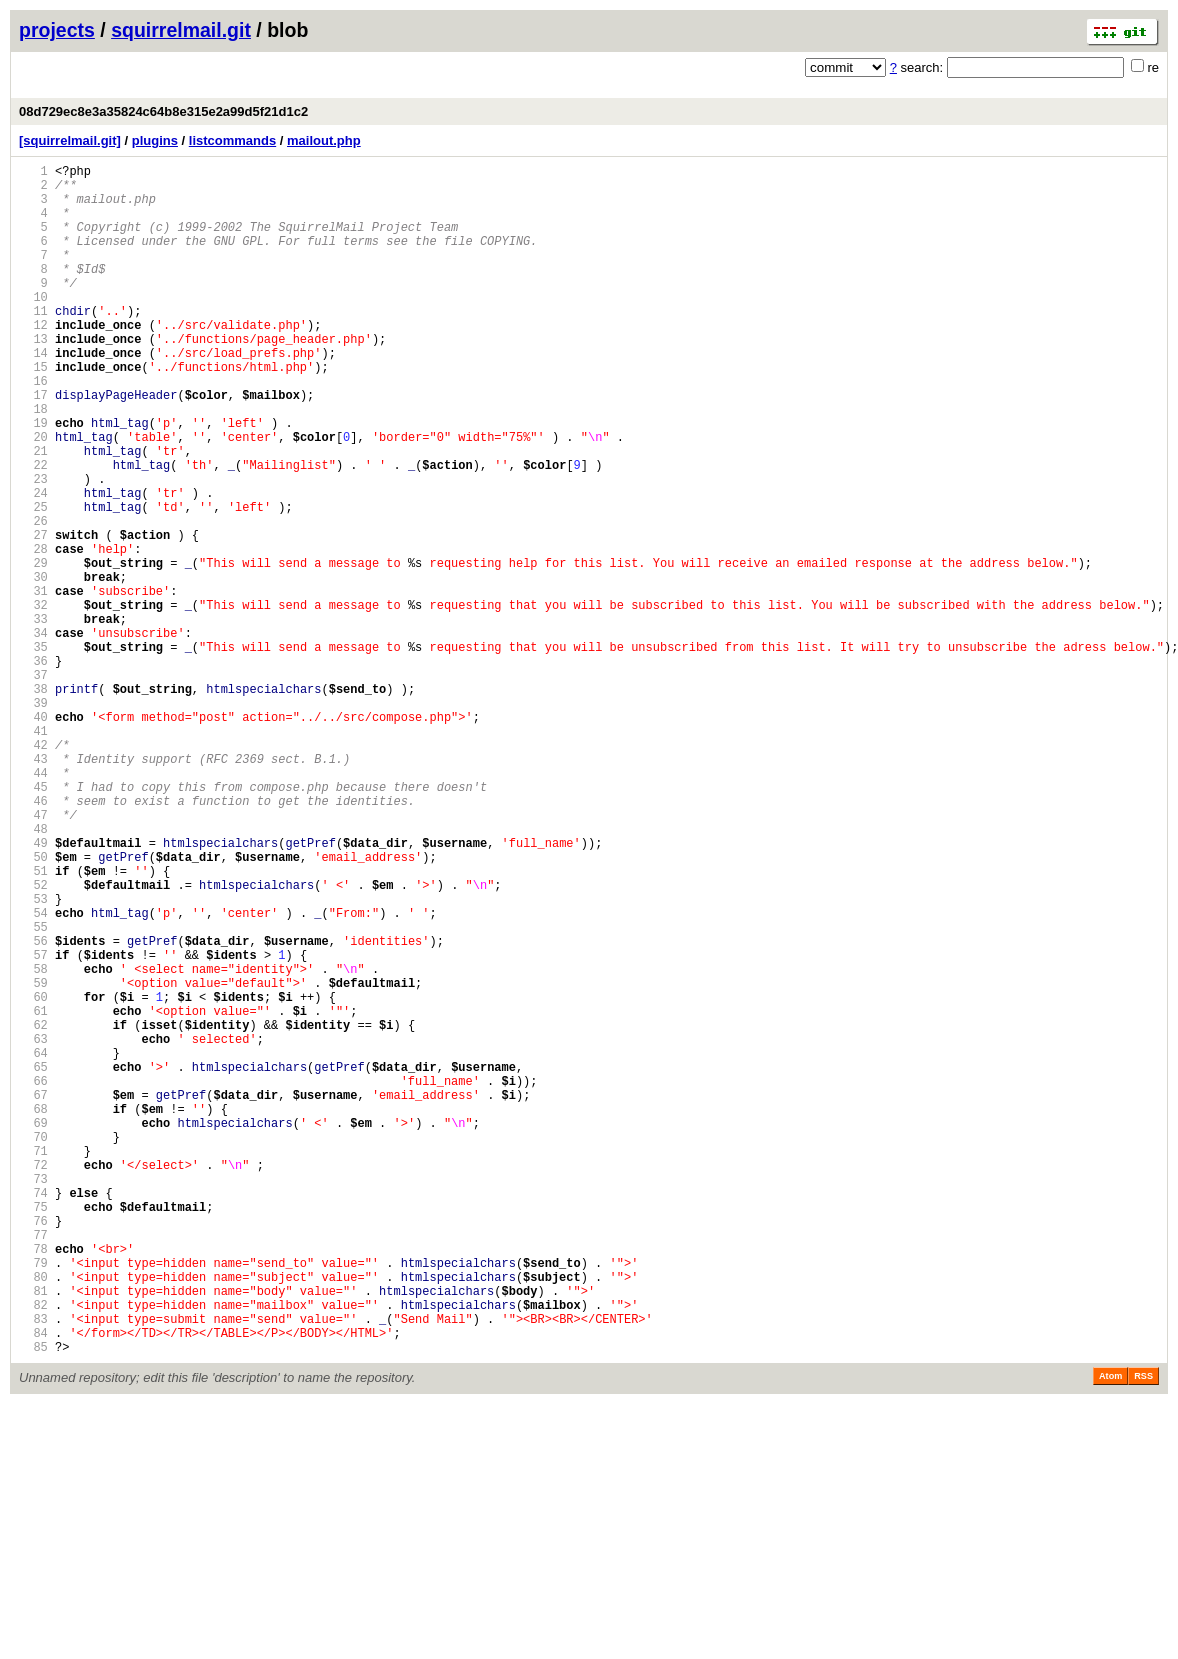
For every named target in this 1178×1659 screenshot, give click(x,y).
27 (33, 615)
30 (33, 666)
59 (33, 1159)
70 (33, 1346)
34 (33, 734)
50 (33, 1006)
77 (33, 1465)
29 (33, 649)
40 (33, 836)
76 (33, 1448)
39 (33, 819)
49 (33, 989)
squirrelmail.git (181, 30)
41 (33, 853)
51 (33, 1023)
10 (33, 326)
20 (33, 496)
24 (33, 564)
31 (33, 683)
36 (33, 768)
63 (33, 1227)
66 (33, 1278)
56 (33, 1108)
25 (33, 581)
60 (33, 1176)
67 (33, 1295)
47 (33, 955)
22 (33, 530)
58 (33, 1142)
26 (33, 598)
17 (33, 445)
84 (33, 1584)
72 (33, 1380)
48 (33, 972)
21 (33, 513)
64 (33, 1244)
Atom (1110, 1631)
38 (33, 802)
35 (33, 751)
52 (33, 1040)
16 (33, 428)
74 (33, 1414)
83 (33, 1567)
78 (33, 1482)
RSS (1143, 1631)
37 (33, 785)
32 (33, 700)
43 (33, 887)
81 (33, 1533)
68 (33, 1312)
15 (33, 411)
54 (33, 1074)
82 (33, 1550)
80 (33, 1516)
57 (33, 1125)
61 (33, 1193)
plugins (155, 140)
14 (33, 394)
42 (33, 870)
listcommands (232, 140)
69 (33, 1329)
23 (33, 547)
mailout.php (324, 140)
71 (33, 1363)
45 (33, 921)
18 (33, 462)
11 (33, 343)
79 (33, 1499)
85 (33, 1601)
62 (33, 1210)
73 (33, 1397)
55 (33, 1091)
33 (33, 717)
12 (33, 360)
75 (33, 1431)
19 (33, 479)
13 (33, 377)
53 (33, 1057)
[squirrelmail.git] (70, 140)
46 (33, 938)
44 (33, 904)
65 (33, 1261)
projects (57, 30)
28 (33, 632)
